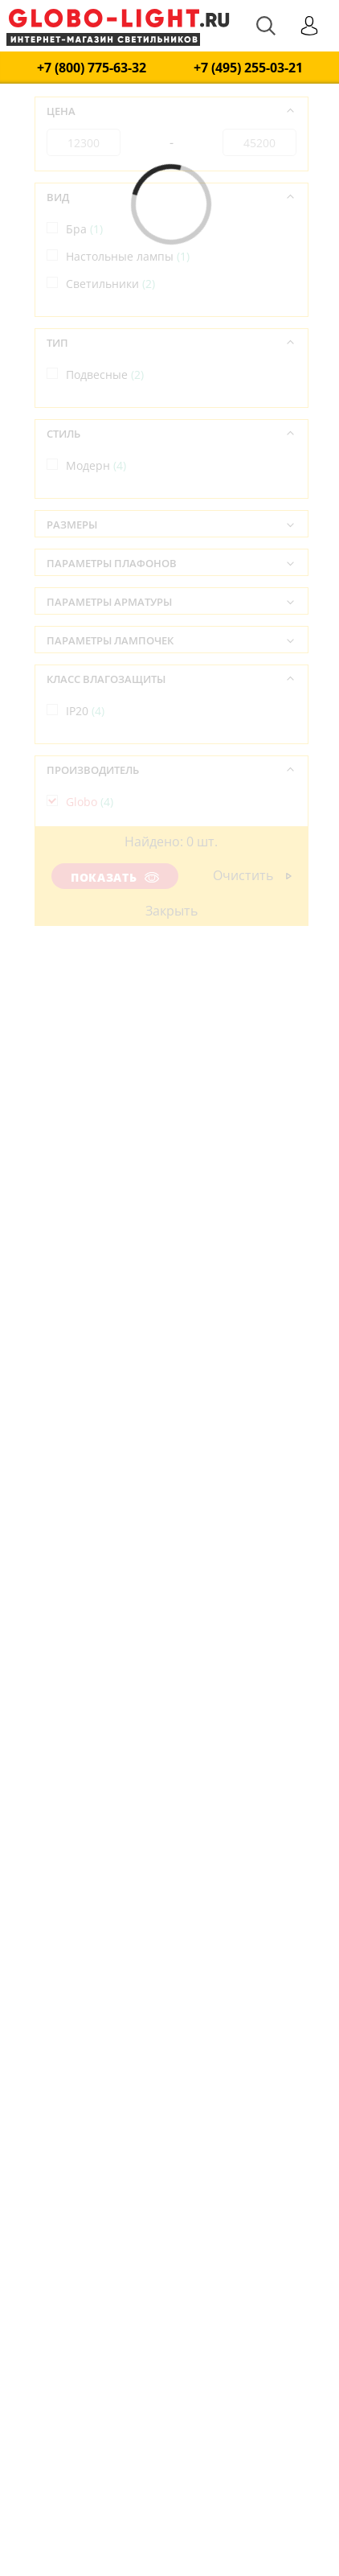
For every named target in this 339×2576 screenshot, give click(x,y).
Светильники (110, 283)
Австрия (97, 892)
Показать (115, 877)
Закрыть (171, 911)
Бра (84, 229)
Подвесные (105, 374)
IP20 (85, 710)
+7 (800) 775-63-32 (91, 68)
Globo (89, 801)
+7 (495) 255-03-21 (248, 68)
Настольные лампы (128, 256)
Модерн (96, 465)
